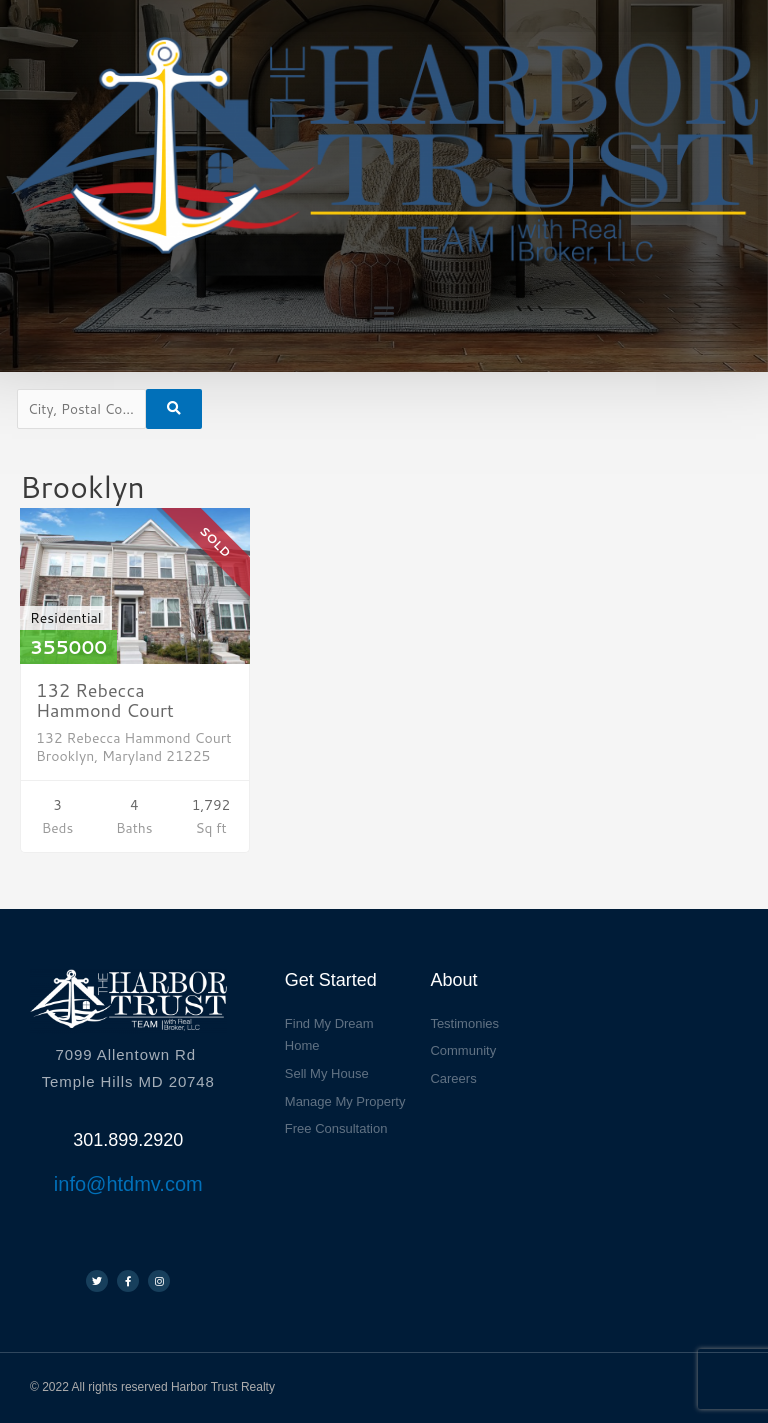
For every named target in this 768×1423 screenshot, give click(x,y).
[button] (384, 313)
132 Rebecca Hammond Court (105, 700)
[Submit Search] (174, 409)
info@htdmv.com (128, 1184)
